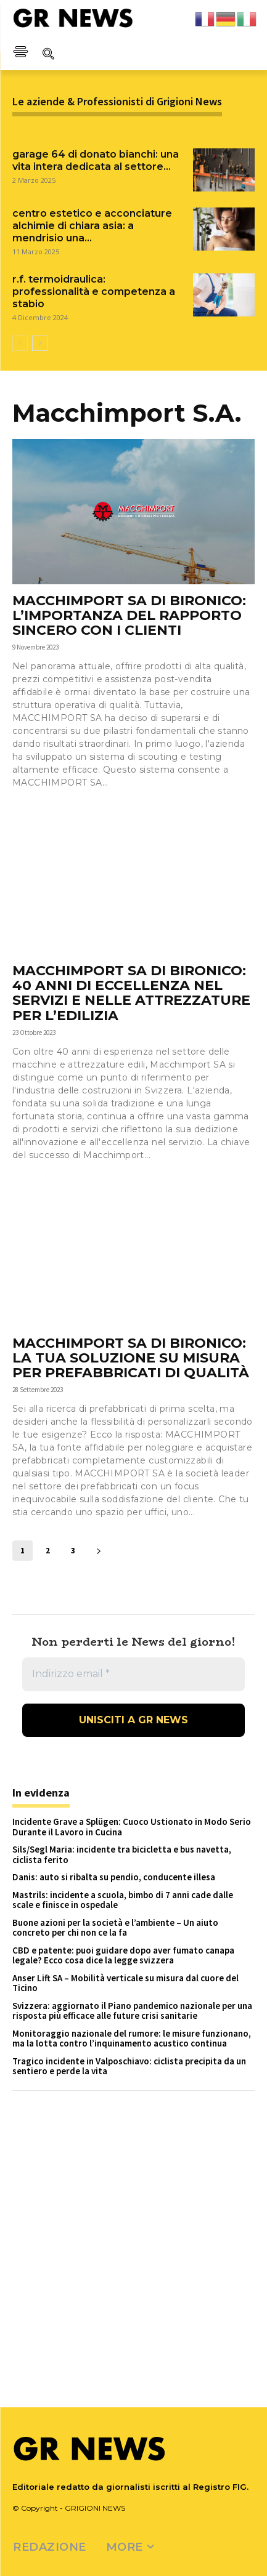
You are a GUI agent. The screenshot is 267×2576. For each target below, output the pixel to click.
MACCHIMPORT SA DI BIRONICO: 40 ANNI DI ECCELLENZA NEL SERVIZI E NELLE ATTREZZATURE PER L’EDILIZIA (131, 993)
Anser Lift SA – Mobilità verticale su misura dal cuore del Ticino (125, 1983)
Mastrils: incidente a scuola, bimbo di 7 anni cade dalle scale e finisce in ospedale (122, 1900)
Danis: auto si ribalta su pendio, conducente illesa (113, 1877)
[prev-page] (20, 343)
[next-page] (39, 343)
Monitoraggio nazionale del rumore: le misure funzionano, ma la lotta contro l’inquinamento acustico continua (131, 2038)
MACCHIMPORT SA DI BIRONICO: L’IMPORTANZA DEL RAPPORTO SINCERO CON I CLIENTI (129, 615)
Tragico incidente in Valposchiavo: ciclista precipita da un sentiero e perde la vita (129, 2066)
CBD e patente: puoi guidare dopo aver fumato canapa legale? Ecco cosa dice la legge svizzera (123, 1955)
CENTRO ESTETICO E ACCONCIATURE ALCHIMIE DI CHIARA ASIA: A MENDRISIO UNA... (92, 225)
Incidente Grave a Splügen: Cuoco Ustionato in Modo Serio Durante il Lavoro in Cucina (131, 1827)
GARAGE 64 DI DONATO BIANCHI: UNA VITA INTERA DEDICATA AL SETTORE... (95, 160)
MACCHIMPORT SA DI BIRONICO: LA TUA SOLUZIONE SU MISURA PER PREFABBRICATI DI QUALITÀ (130, 1358)
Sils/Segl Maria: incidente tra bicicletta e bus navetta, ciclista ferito (121, 1854)
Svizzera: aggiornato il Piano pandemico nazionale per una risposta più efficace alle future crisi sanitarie (132, 2011)
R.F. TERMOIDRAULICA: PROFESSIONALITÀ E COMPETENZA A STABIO (93, 291)
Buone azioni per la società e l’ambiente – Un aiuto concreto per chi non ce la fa (115, 1928)
